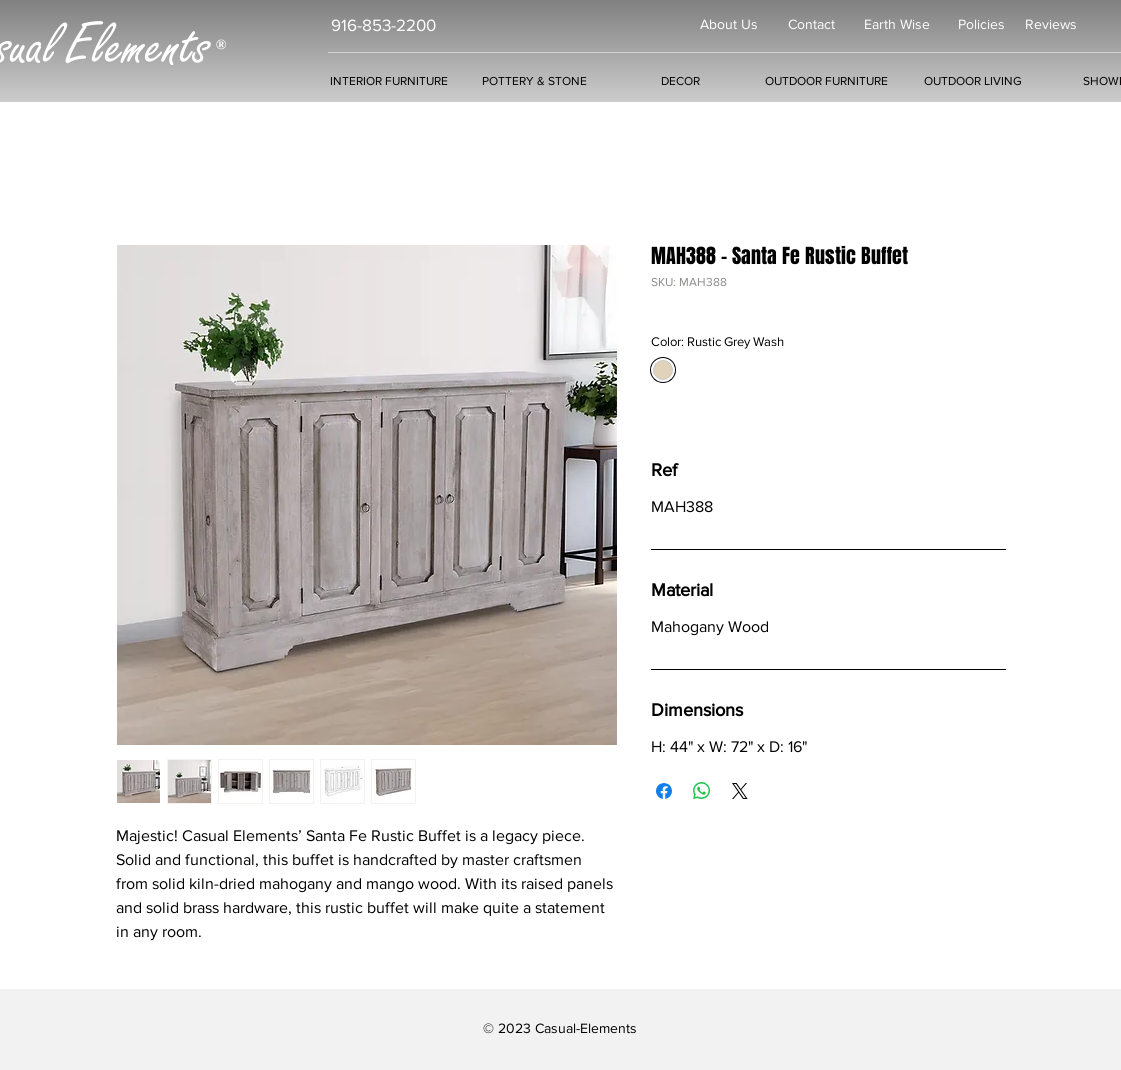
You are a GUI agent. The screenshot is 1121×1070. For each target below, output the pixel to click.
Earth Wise (897, 24)
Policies (981, 24)
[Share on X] (740, 791)
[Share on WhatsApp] (702, 791)
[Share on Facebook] (664, 791)
